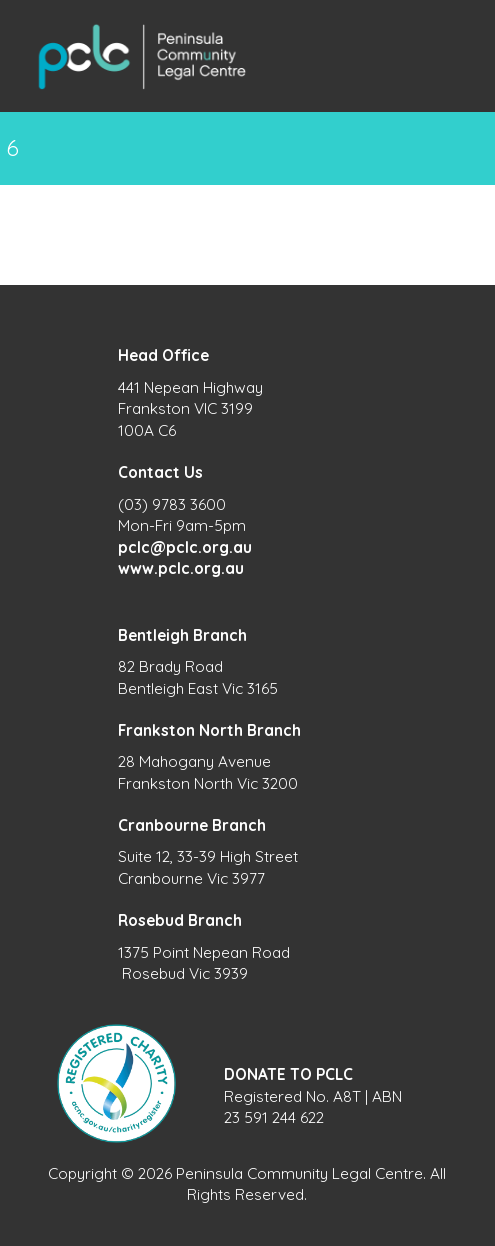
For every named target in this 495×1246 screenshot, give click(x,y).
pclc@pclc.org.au (185, 547)
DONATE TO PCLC (288, 1074)
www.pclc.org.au (181, 568)
